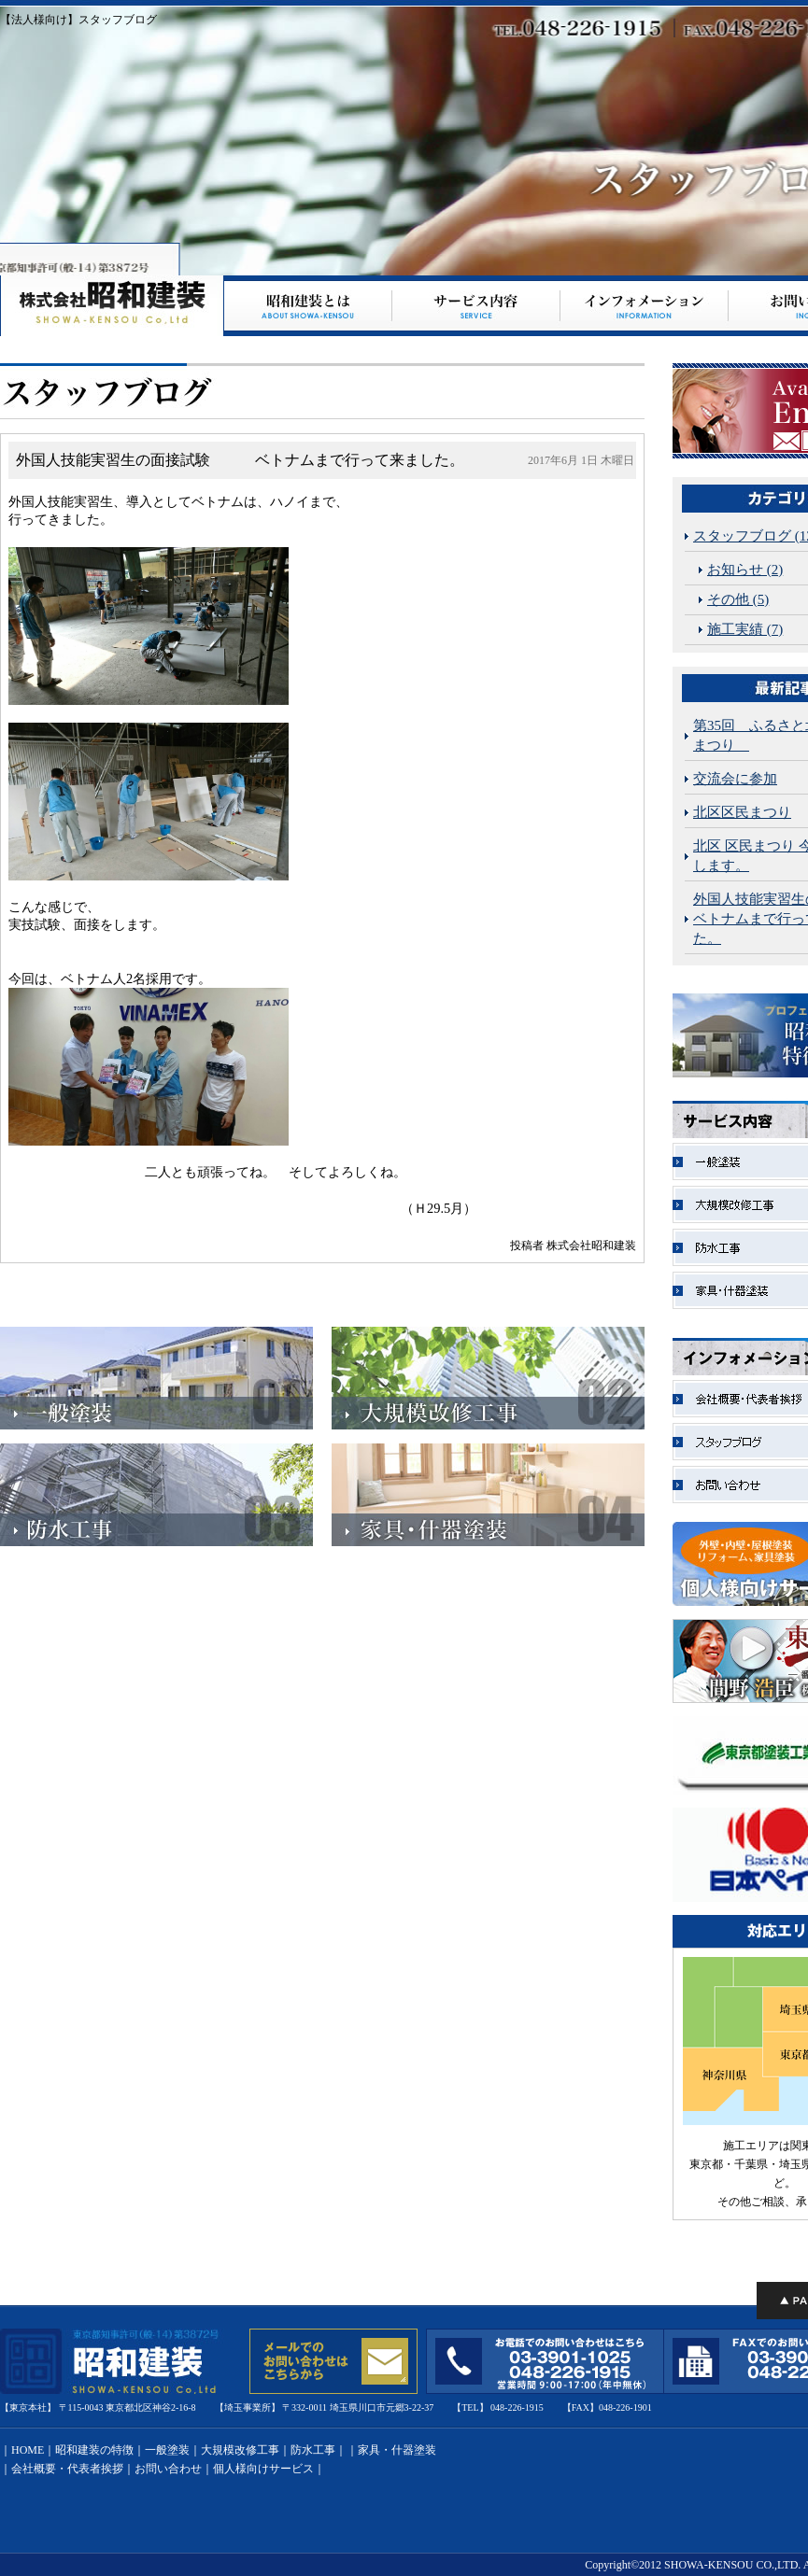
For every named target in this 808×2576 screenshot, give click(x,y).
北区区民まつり (742, 812)
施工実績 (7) (745, 629)
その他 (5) (738, 599)
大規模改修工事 (240, 2449)
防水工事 (313, 2449)
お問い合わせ (168, 2468)
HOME (27, 2449)
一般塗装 (167, 2449)
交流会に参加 (735, 778)
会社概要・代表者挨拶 (67, 2468)
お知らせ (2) (745, 569)
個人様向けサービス (263, 2468)
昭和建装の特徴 (94, 2449)
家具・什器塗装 (397, 2449)
